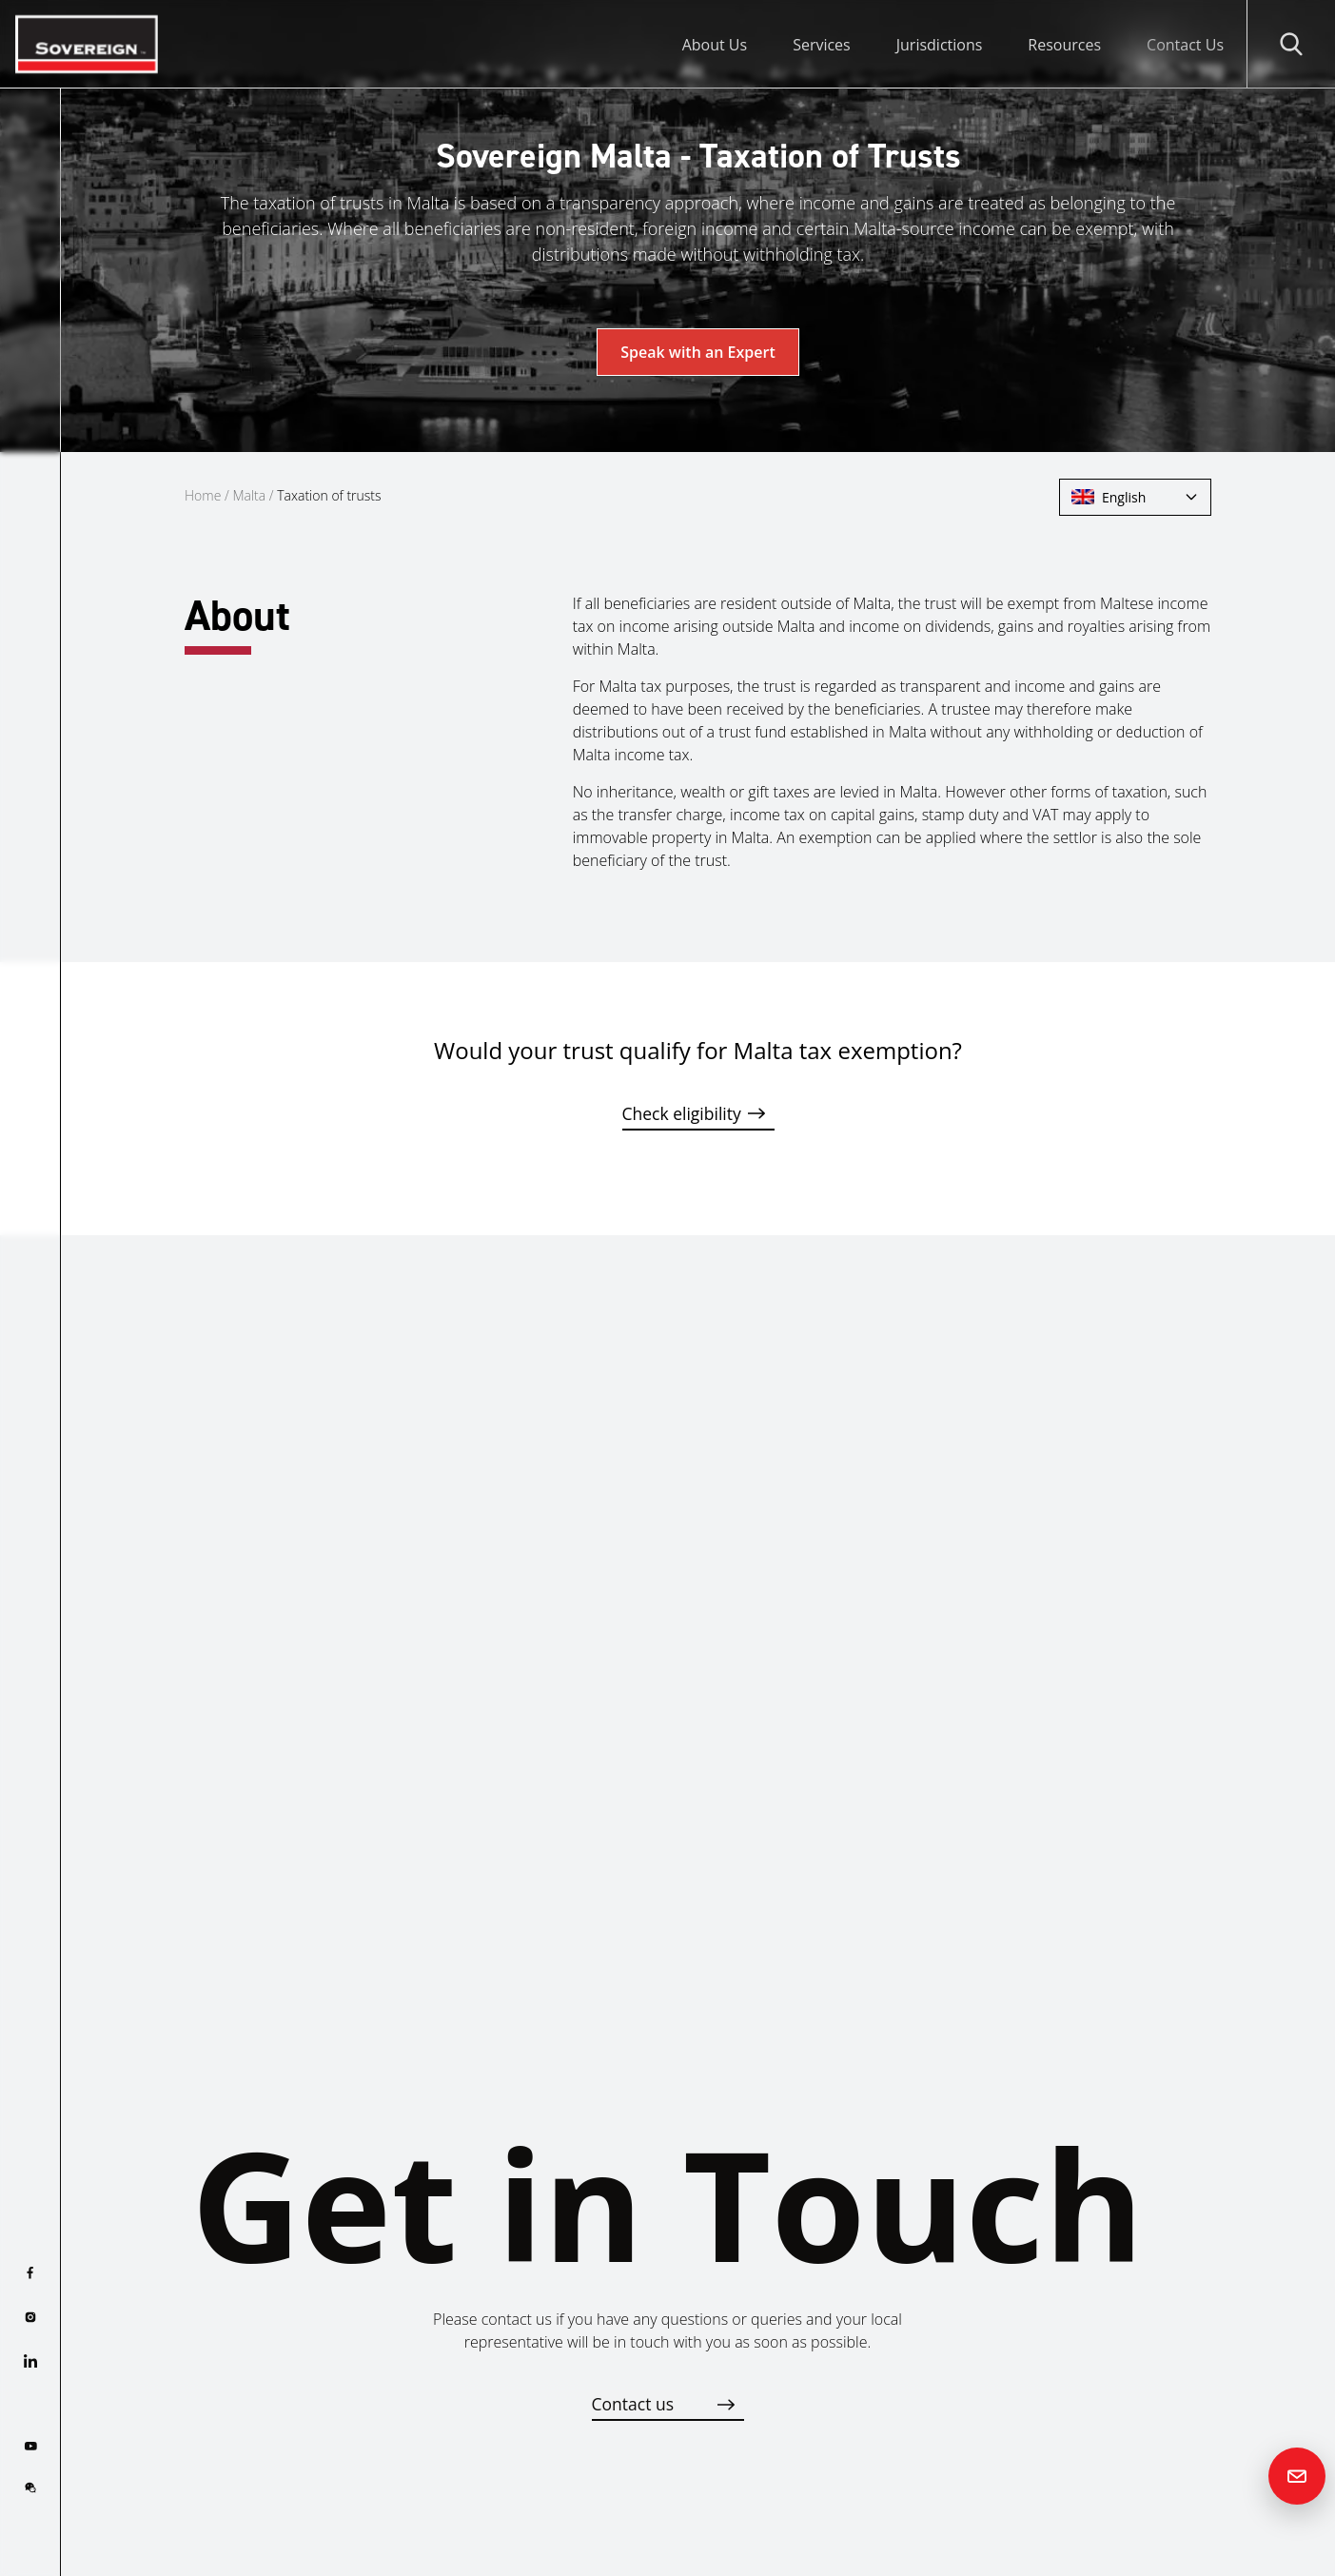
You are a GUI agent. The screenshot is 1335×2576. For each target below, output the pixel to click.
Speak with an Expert (697, 352)
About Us (715, 44)
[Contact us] (1296, 2476)
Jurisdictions (939, 44)
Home (203, 495)
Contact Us (1185, 44)
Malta (248, 495)
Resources (1064, 44)
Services (822, 44)
